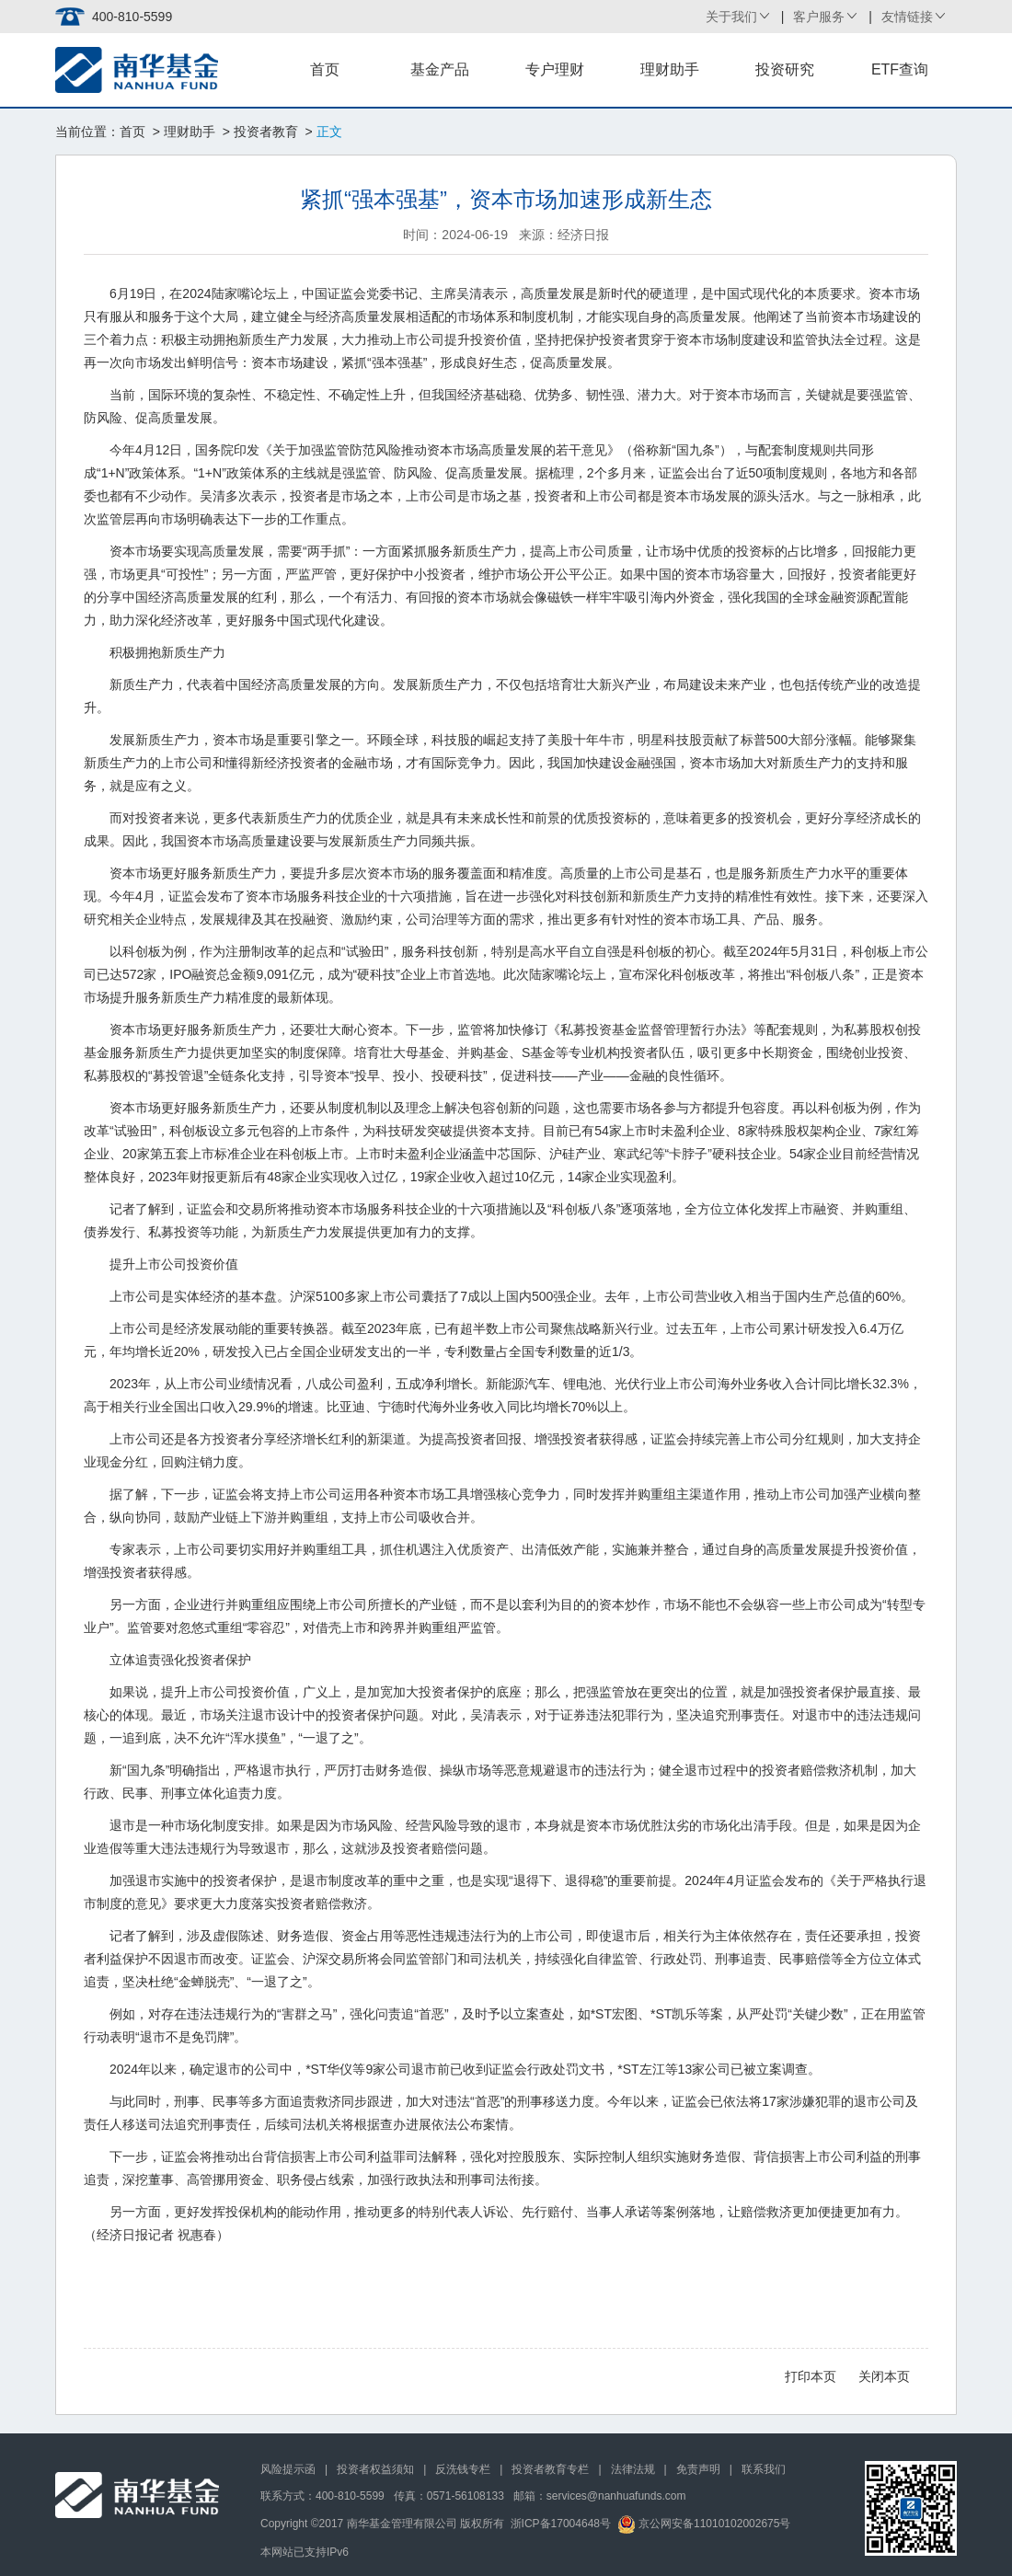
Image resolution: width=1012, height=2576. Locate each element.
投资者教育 (266, 131)
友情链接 (907, 16)
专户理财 (554, 69)
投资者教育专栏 (550, 2469)
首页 (324, 69)
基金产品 (439, 69)
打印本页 (810, 2376)
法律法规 (633, 2469)
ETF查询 (899, 69)
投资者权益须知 (375, 2469)
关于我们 (731, 16)
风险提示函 (288, 2469)
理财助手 (669, 69)
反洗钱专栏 (462, 2469)
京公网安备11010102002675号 (704, 2523)
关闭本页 (884, 2376)
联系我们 (764, 2469)
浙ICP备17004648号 (561, 2523)
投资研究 (784, 69)
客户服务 (819, 16)
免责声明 (698, 2469)
